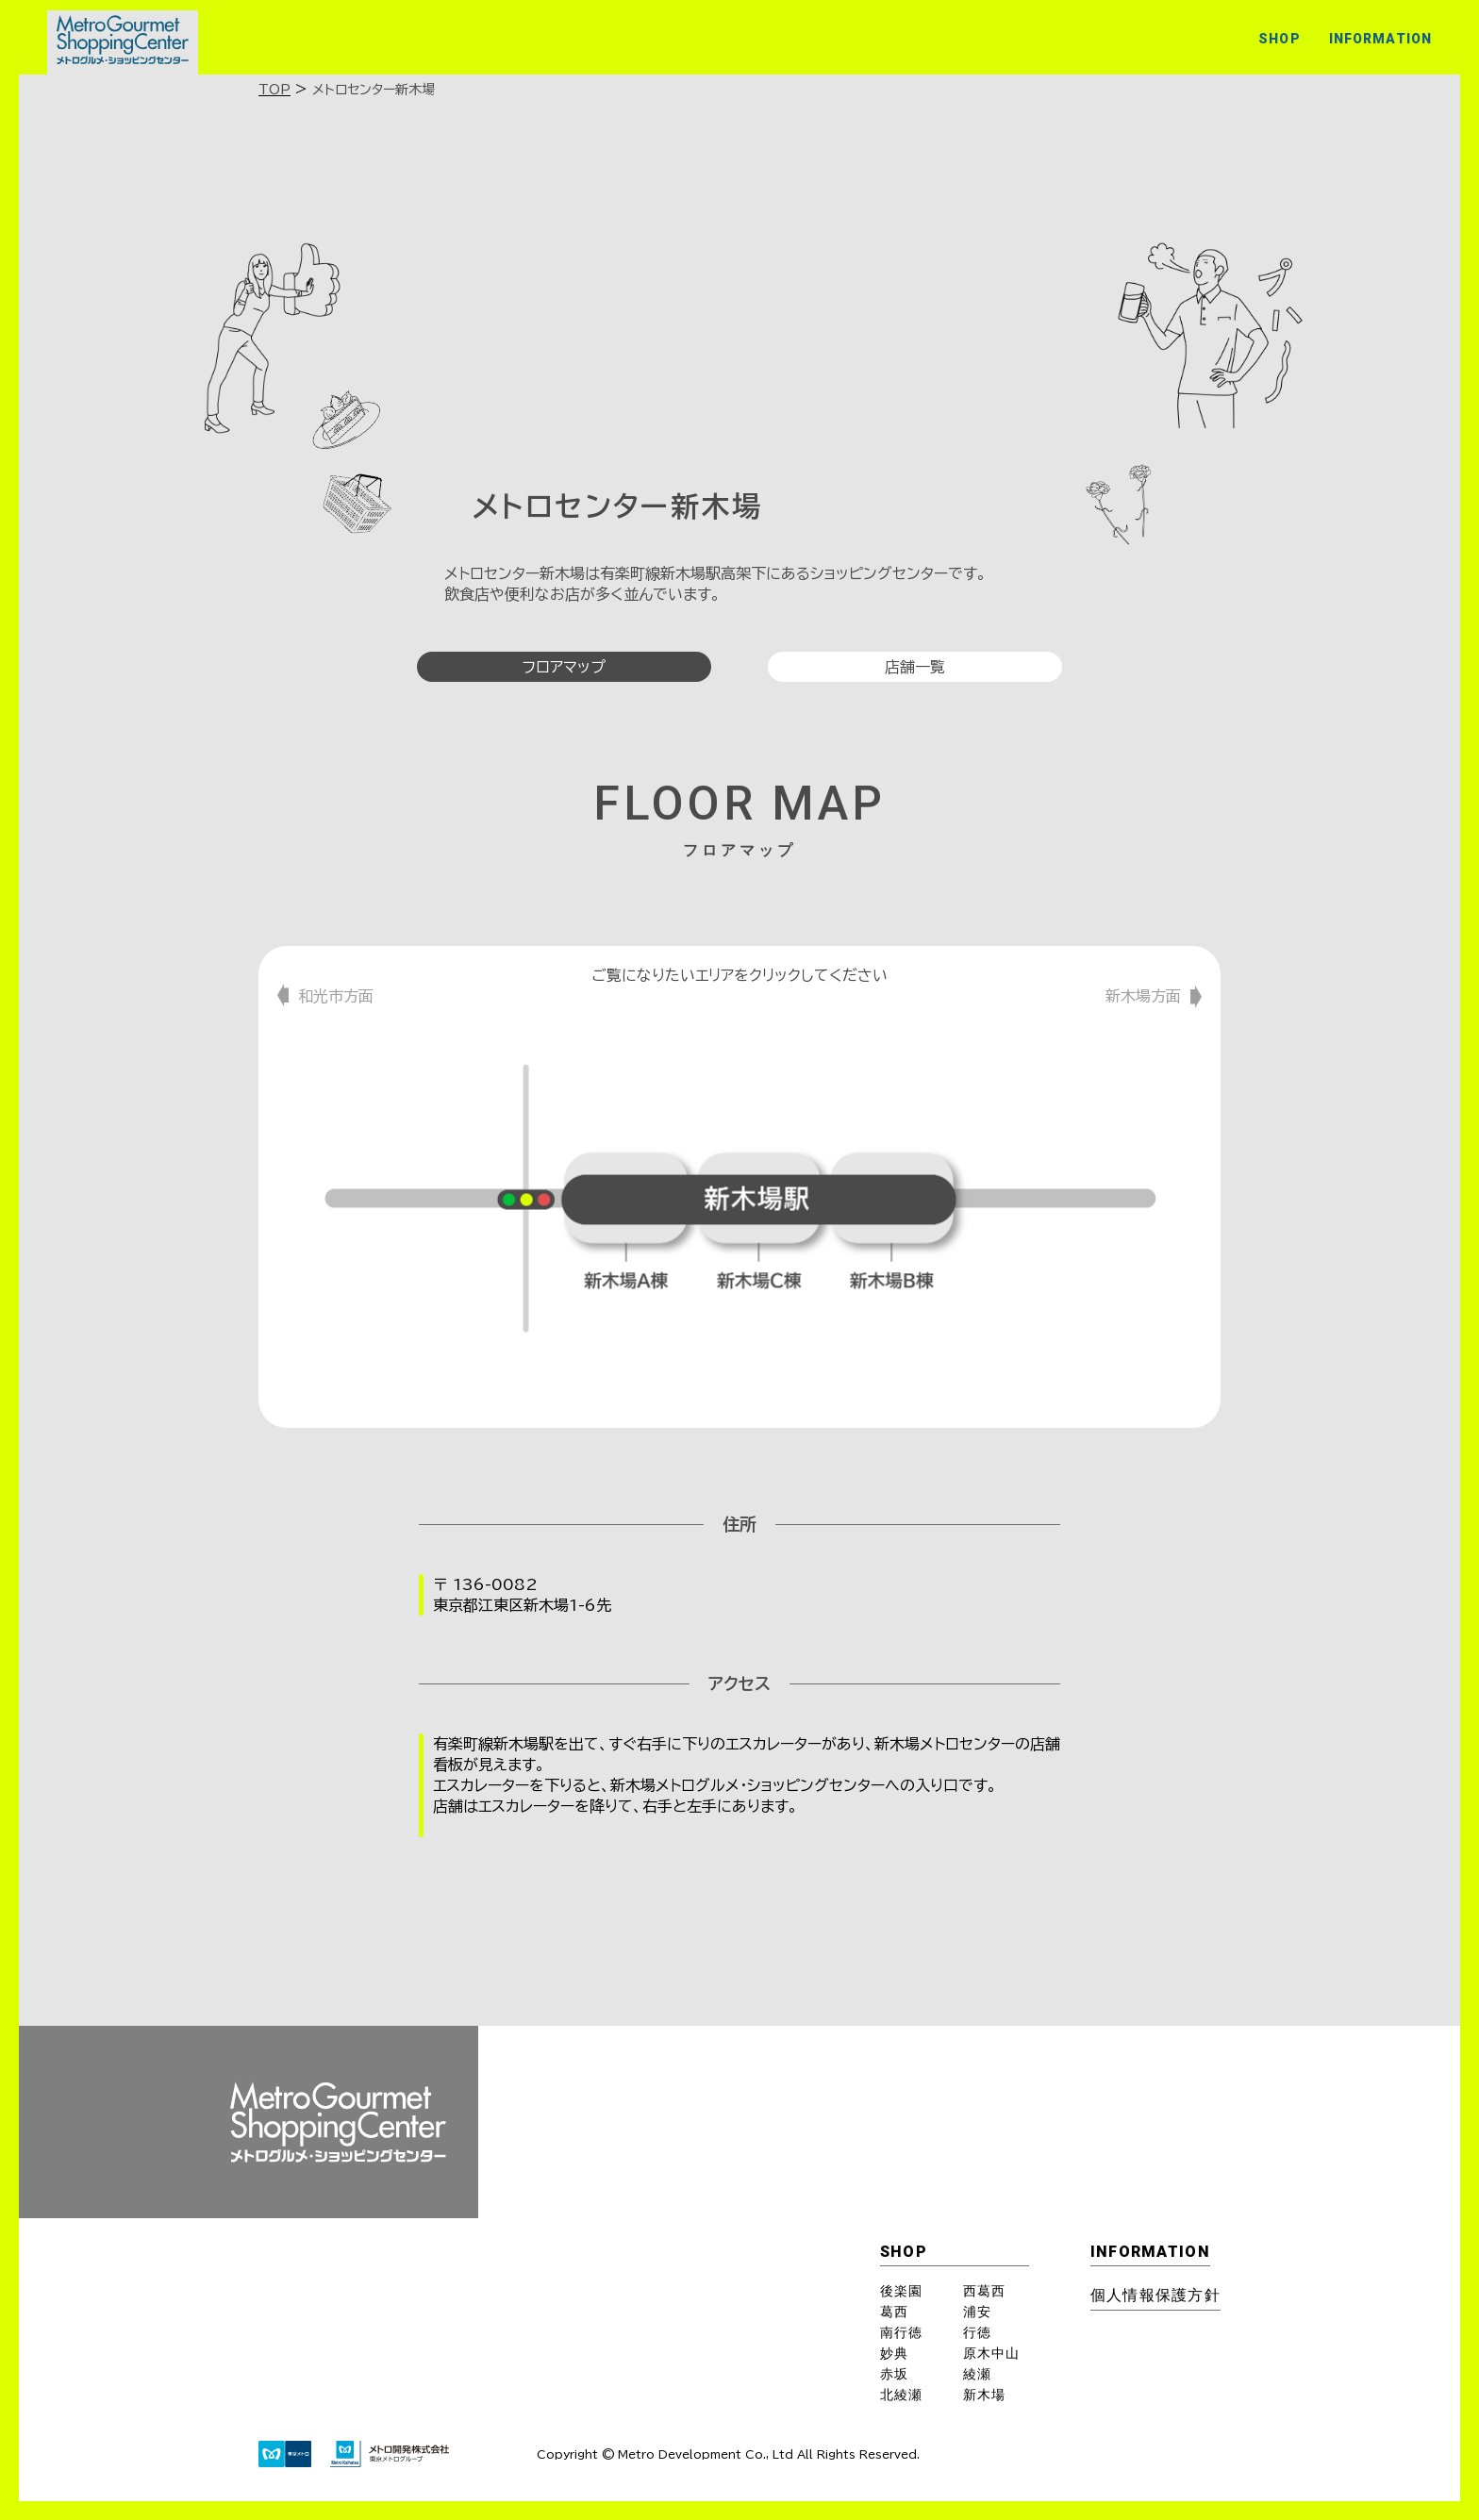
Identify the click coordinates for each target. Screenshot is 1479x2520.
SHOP (1279, 38)
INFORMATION (1380, 38)
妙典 (894, 2353)
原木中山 (991, 2353)
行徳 (977, 2332)
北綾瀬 (901, 2394)
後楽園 (901, 2290)
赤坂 (894, 2373)
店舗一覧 (915, 666)
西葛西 (984, 2290)
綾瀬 (977, 2373)
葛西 (894, 2311)
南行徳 (901, 2332)
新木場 (984, 2394)
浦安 (977, 2311)
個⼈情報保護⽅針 (1155, 2295)
